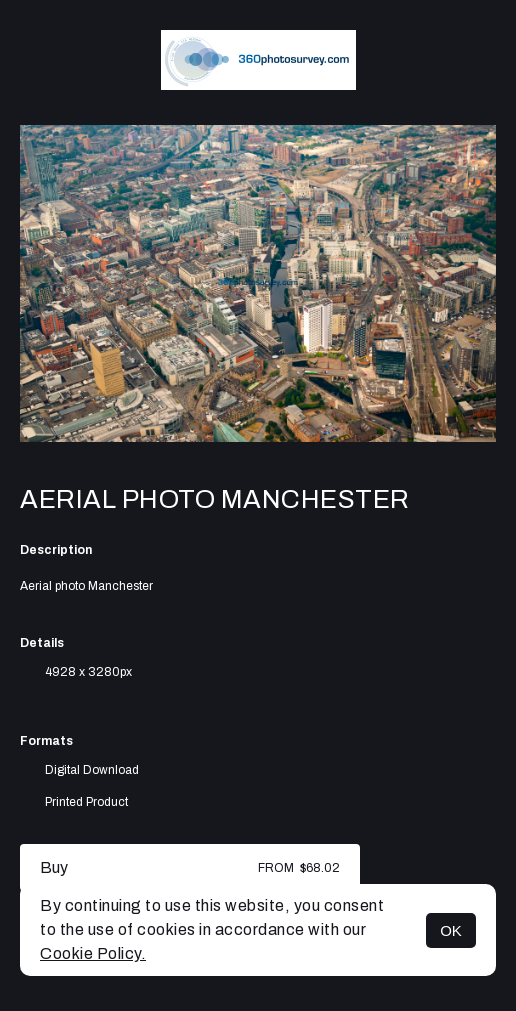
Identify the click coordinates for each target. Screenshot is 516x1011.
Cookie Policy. (93, 953)
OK (451, 930)
